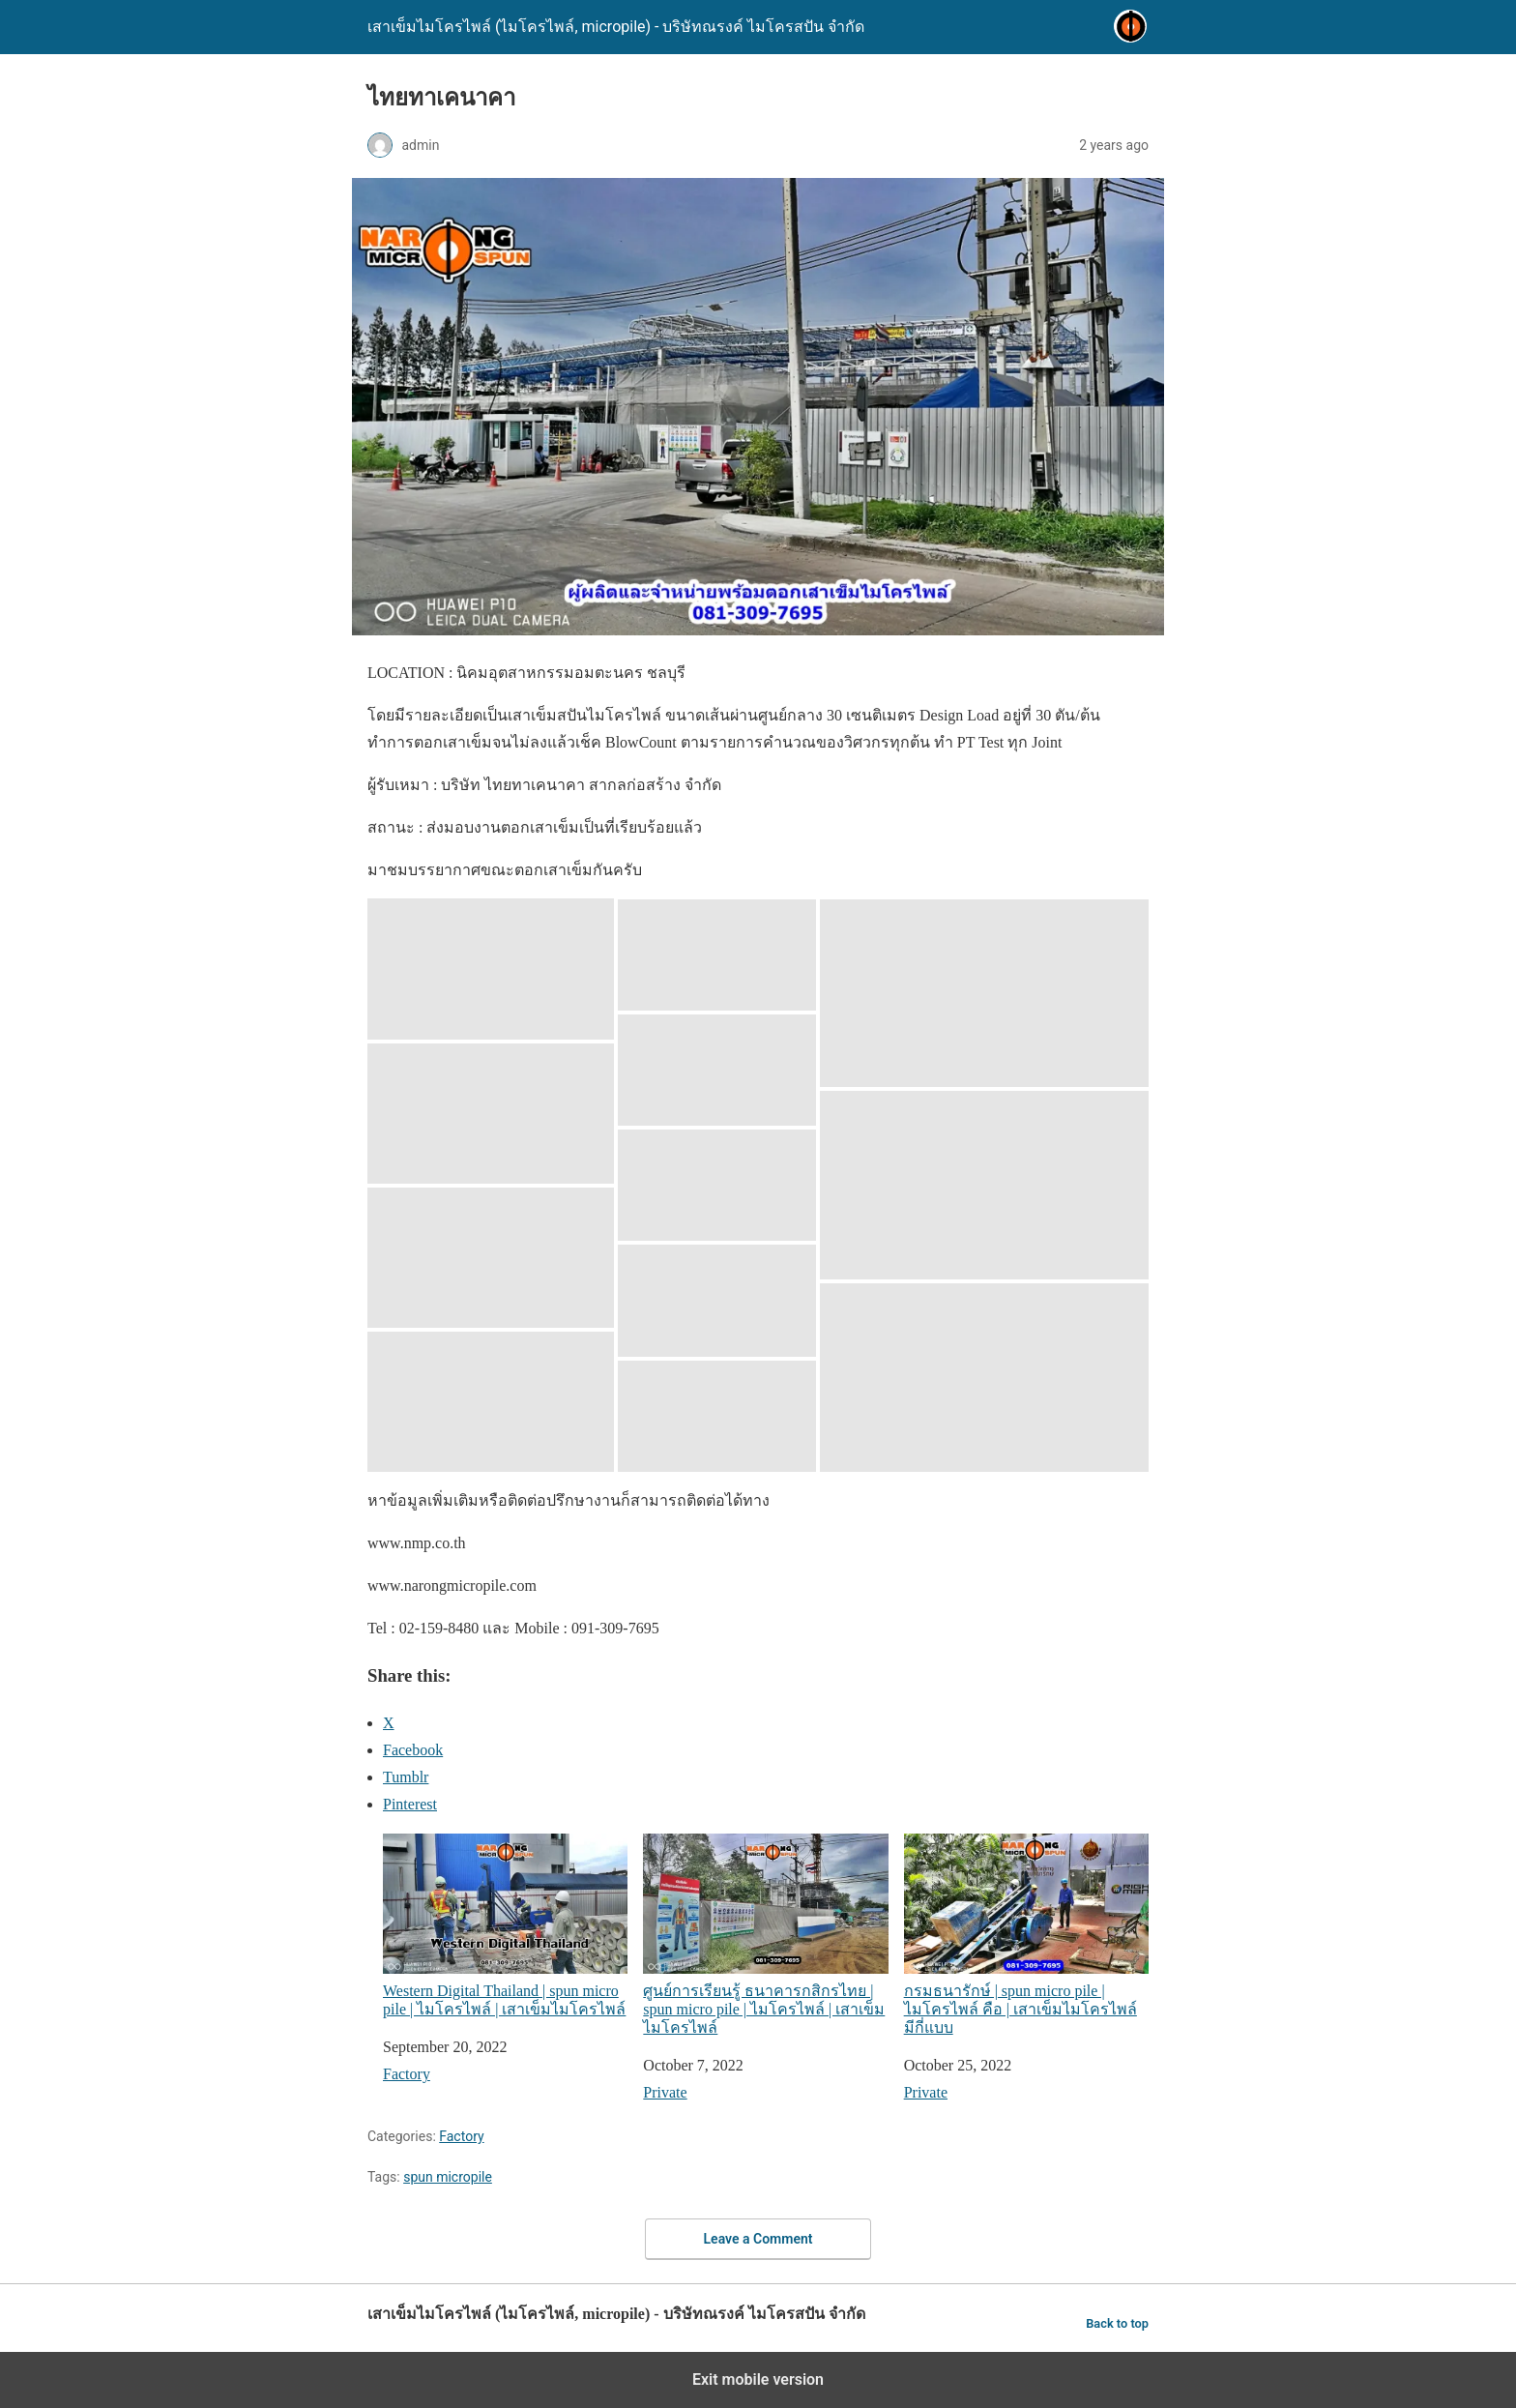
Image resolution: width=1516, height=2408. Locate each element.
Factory (406, 2074)
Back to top (1117, 2323)
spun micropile (447, 2177)
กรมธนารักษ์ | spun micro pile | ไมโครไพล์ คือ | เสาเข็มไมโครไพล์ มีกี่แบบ (1026, 1935)
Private (664, 2092)
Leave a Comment (758, 2238)
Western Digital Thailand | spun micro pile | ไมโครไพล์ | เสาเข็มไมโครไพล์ (505, 1925)
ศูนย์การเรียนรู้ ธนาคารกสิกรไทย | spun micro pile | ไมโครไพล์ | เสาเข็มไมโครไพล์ (765, 1935)
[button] (490, 968)
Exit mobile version (758, 2379)
